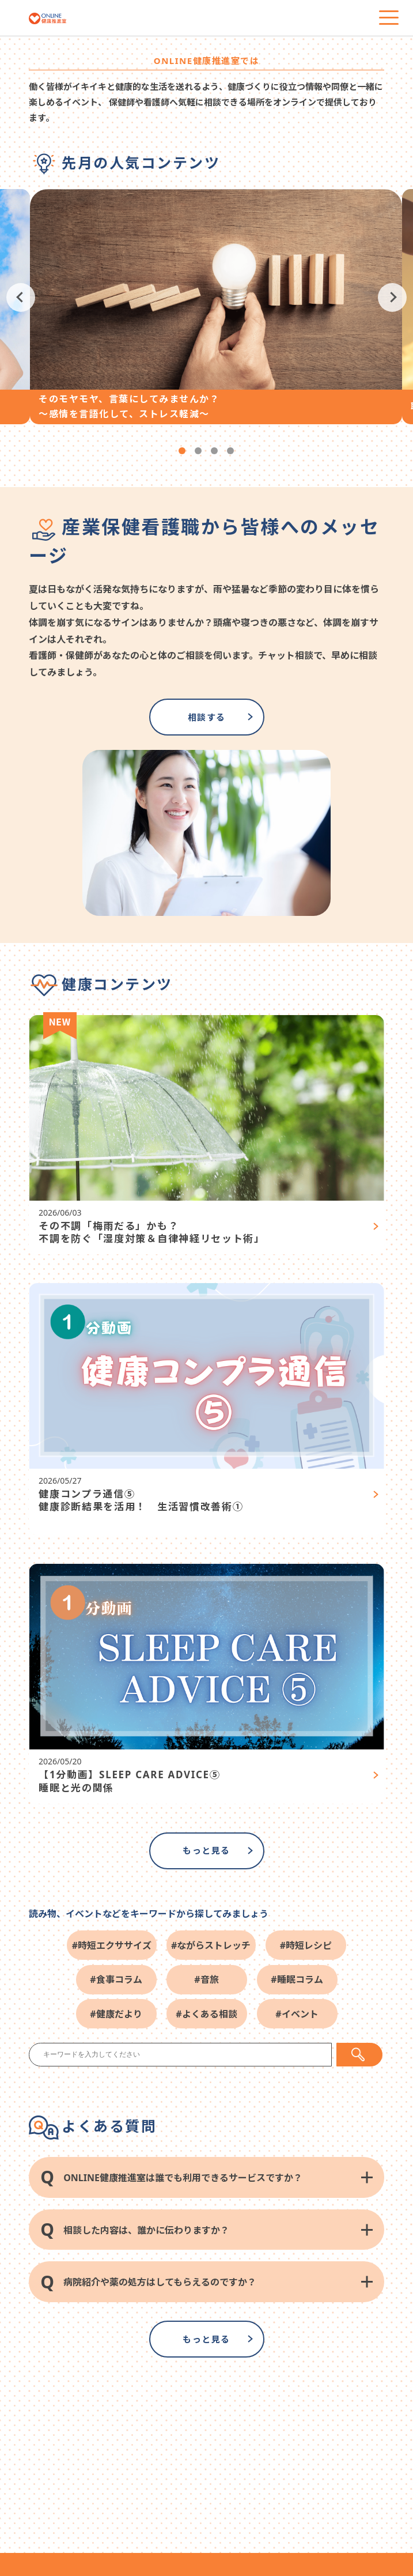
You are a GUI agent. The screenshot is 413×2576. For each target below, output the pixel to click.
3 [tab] (214, 450)
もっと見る (206, 1850)
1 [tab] (182, 450)
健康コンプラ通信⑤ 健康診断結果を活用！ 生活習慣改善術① (141, 1500)
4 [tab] (230, 450)
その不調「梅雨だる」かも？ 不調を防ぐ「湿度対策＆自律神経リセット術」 (152, 1232)
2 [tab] (198, 450)
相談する (207, 717)
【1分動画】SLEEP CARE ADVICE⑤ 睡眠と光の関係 (129, 1781)
